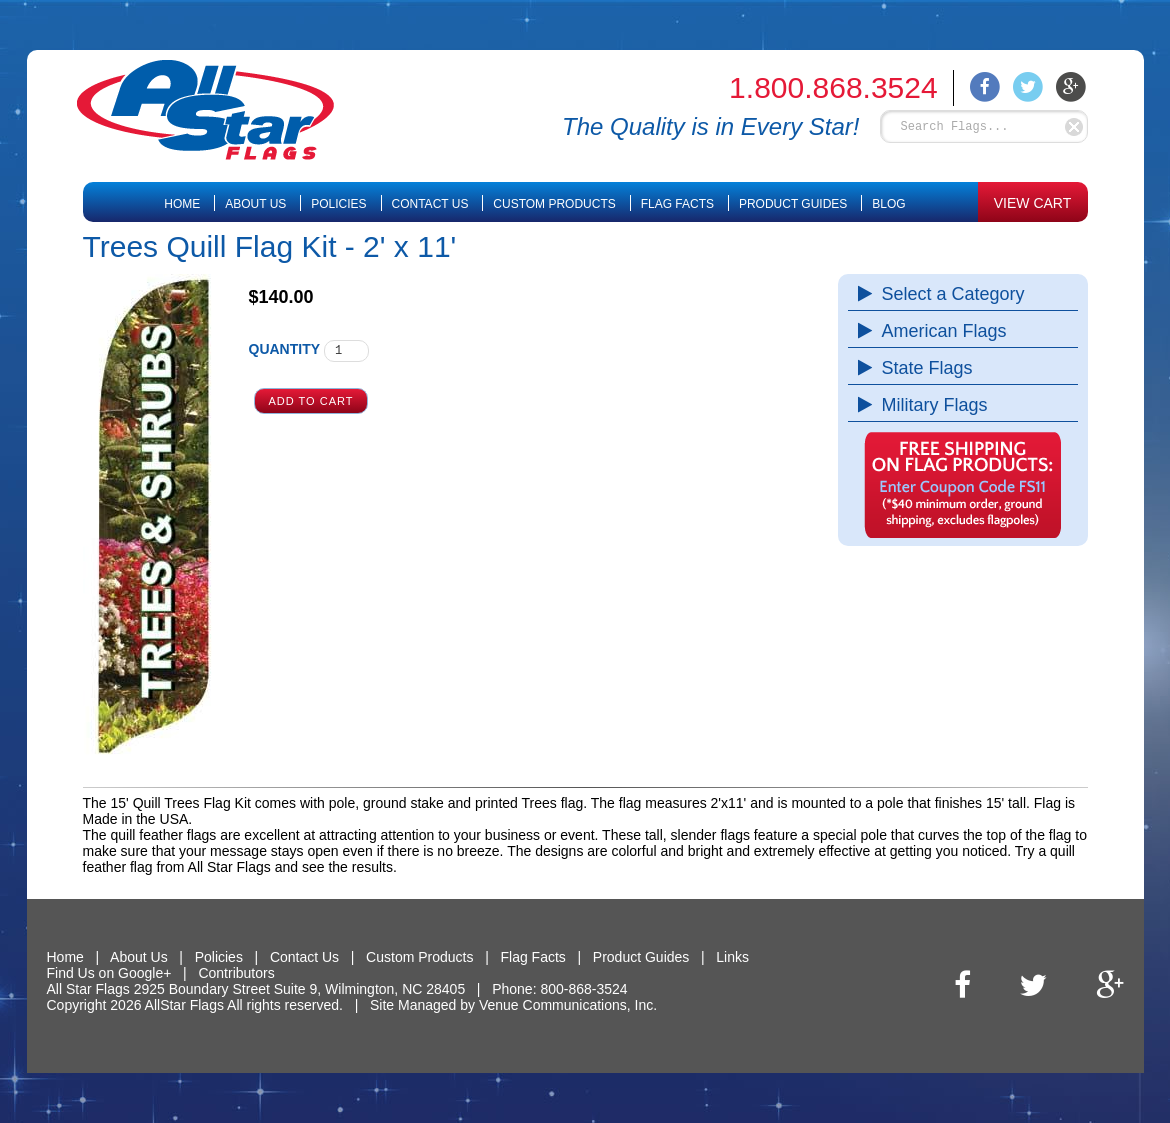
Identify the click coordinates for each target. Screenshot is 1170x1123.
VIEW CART (1033, 203)
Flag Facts (677, 204)
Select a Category (948, 294)
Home (182, 204)
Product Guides (793, 204)
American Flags (939, 331)
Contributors (236, 973)
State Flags (922, 368)
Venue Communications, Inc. (568, 1005)
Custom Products (554, 204)
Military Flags (930, 405)
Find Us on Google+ (109, 973)
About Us (255, 204)
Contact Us (430, 204)
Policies (338, 204)
